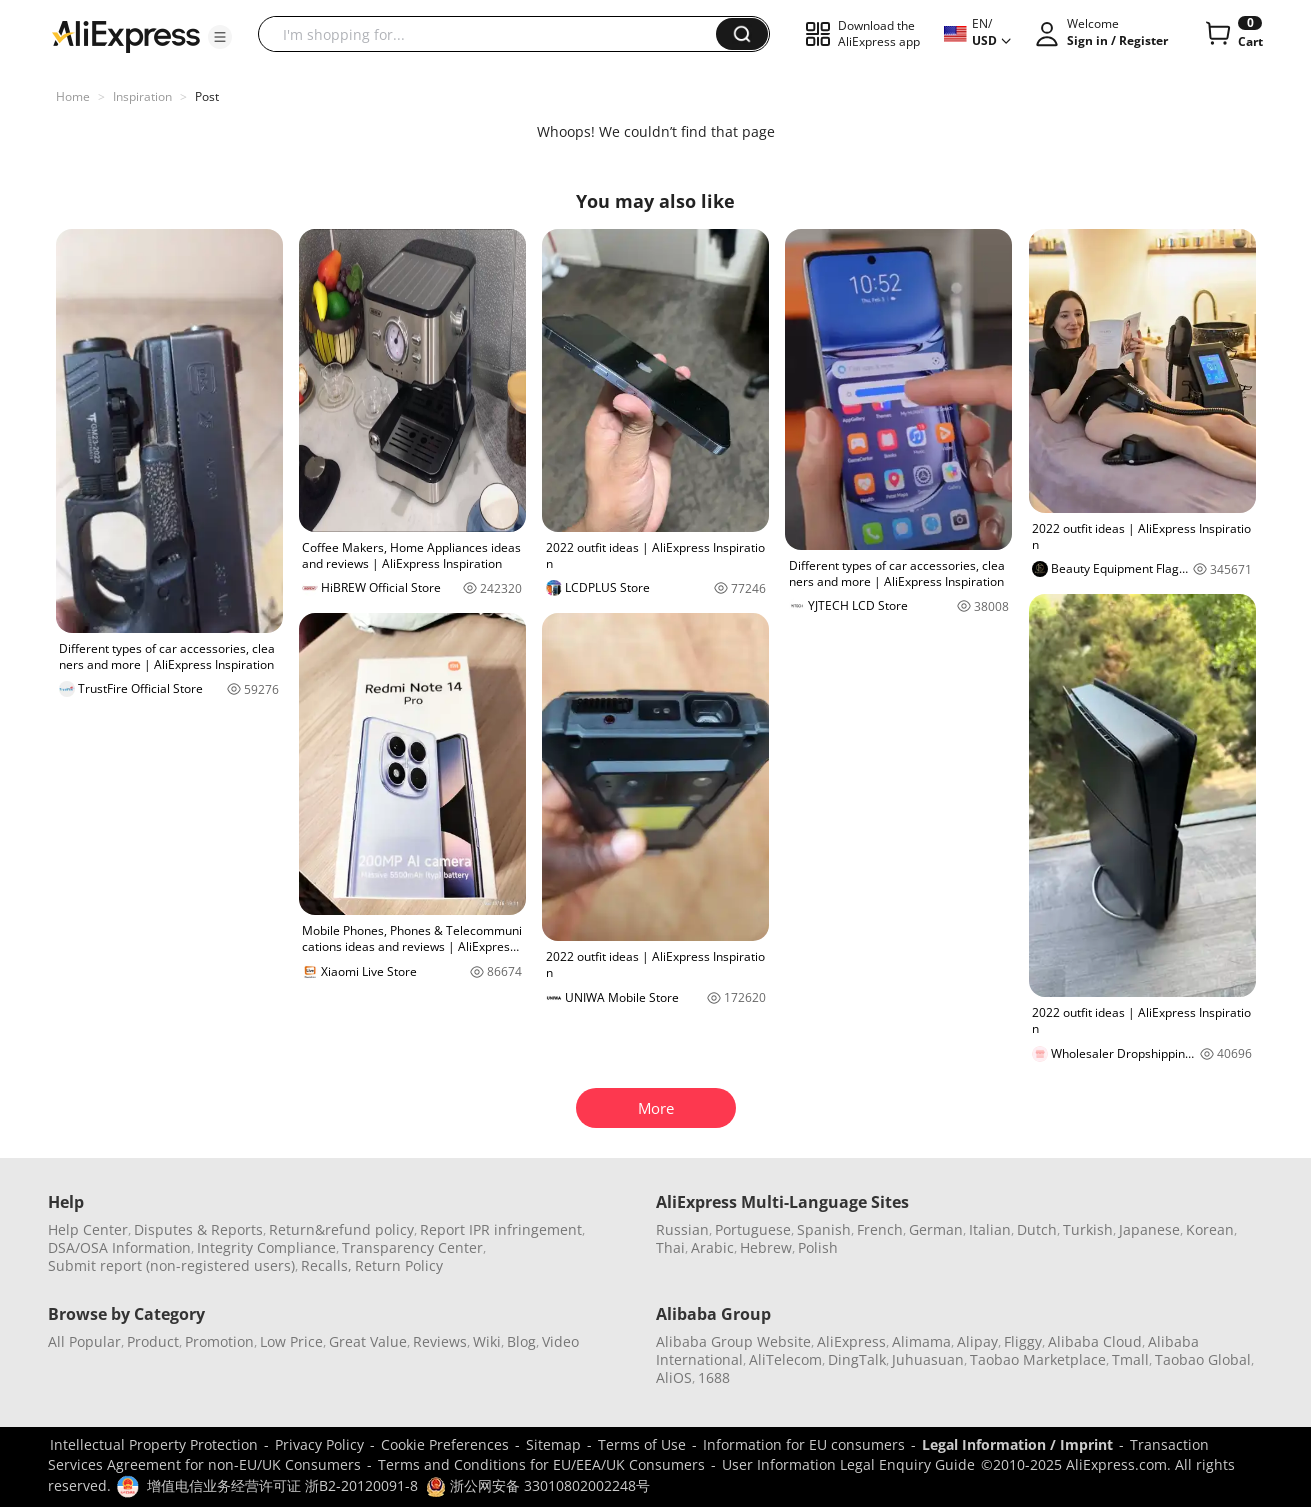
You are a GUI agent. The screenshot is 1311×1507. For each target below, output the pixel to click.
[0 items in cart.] (1232, 34)
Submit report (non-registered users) (171, 1265)
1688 (714, 1377)
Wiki (487, 1341)
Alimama (921, 1341)
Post (207, 96)
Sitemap (553, 1444)
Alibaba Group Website (733, 1341)
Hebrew (766, 1247)
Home (73, 96)
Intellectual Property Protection (154, 1444)
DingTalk (857, 1359)
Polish (818, 1247)
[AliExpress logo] (126, 35)
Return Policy (399, 1265)
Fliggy (1023, 1341)
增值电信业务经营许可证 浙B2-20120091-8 (282, 1485)
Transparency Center (412, 1247)
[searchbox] (494, 34)
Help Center (88, 1229)
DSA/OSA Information (119, 1247)
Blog (521, 1341)
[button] (220, 37)
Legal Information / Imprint (1017, 1444)
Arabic (712, 1247)
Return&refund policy (341, 1229)
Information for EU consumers (804, 1444)
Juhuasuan (928, 1359)
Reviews (440, 1341)
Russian (682, 1229)
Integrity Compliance (266, 1247)
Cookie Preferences (445, 1444)
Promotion (219, 1341)
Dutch (1037, 1229)
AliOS (674, 1377)
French (880, 1229)
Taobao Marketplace (1038, 1359)
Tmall (1130, 1359)
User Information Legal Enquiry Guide (848, 1464)
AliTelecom (785, 1359)
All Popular (84, 1341)
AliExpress (851, 1341)
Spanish (824, 1229)
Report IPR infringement (501, 1229)
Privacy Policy (319, 1444)
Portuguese (753, 1229)
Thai (670, 1247)
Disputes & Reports (198, 1229)
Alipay (977, 1341)
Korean (1210, 1229)
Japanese (1149, 1229)
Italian (990, 1229)
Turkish (1088, 1229)
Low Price (291, 1341)
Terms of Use (642, 1444)
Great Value (368, 1341)
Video (560, 1341)
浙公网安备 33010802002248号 (538, 1485)
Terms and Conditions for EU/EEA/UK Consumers (541, 1464)
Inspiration (142, 96)
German (936, 1229)
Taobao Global (1203, 1359)
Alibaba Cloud (1095, 1341)
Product (153, 1341)
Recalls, (326, 1265)
